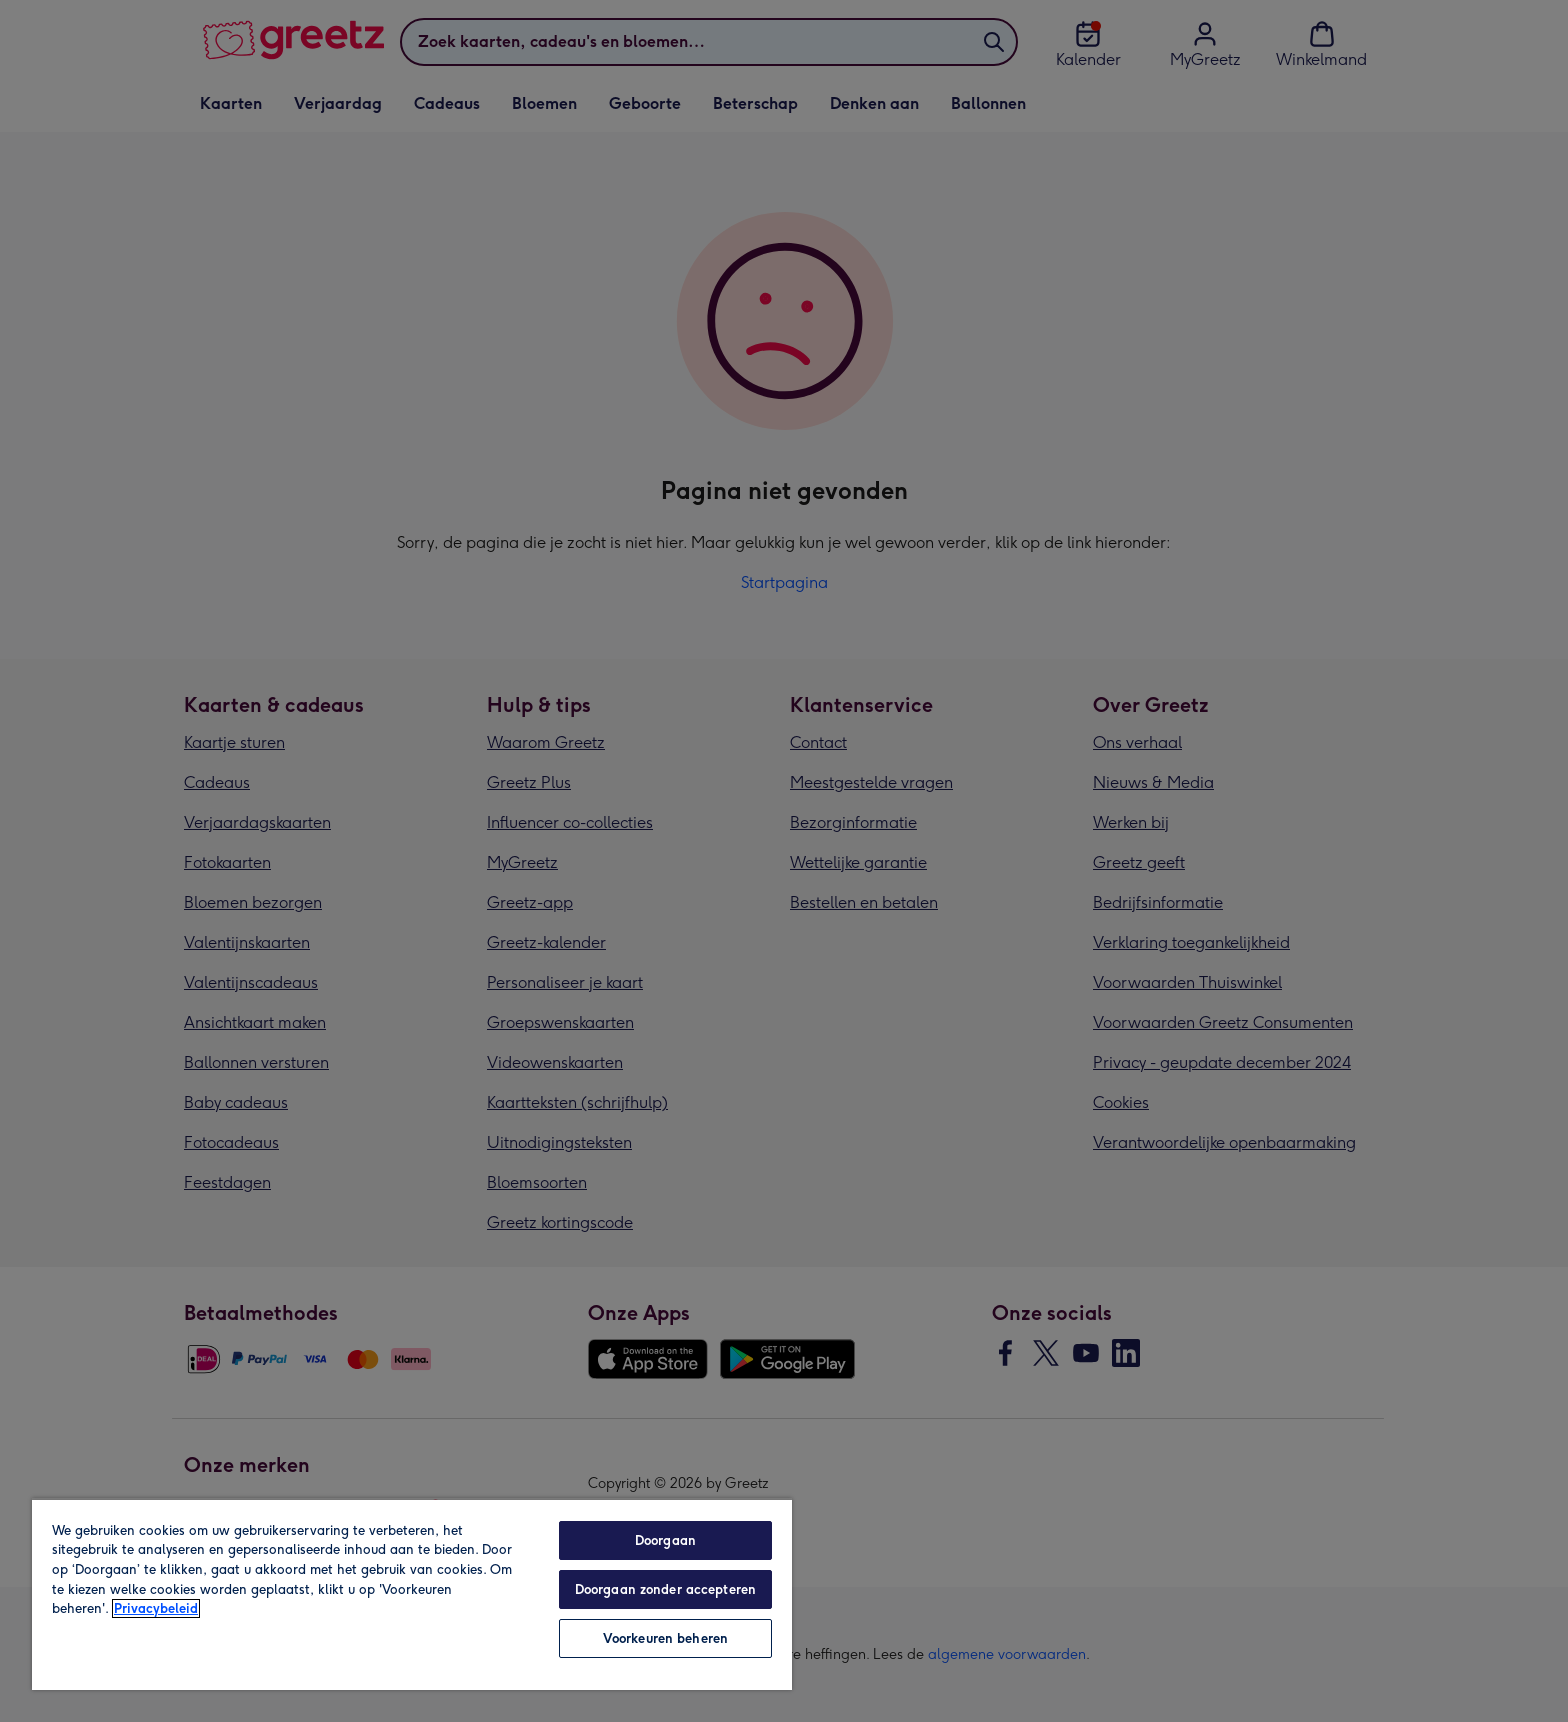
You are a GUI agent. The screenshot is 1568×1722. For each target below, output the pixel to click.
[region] (412, 1594)
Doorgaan (665, 1540)
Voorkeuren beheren (665, 1638)
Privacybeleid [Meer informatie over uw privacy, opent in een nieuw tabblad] (156, 1608)
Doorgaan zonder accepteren (665, 1589)
